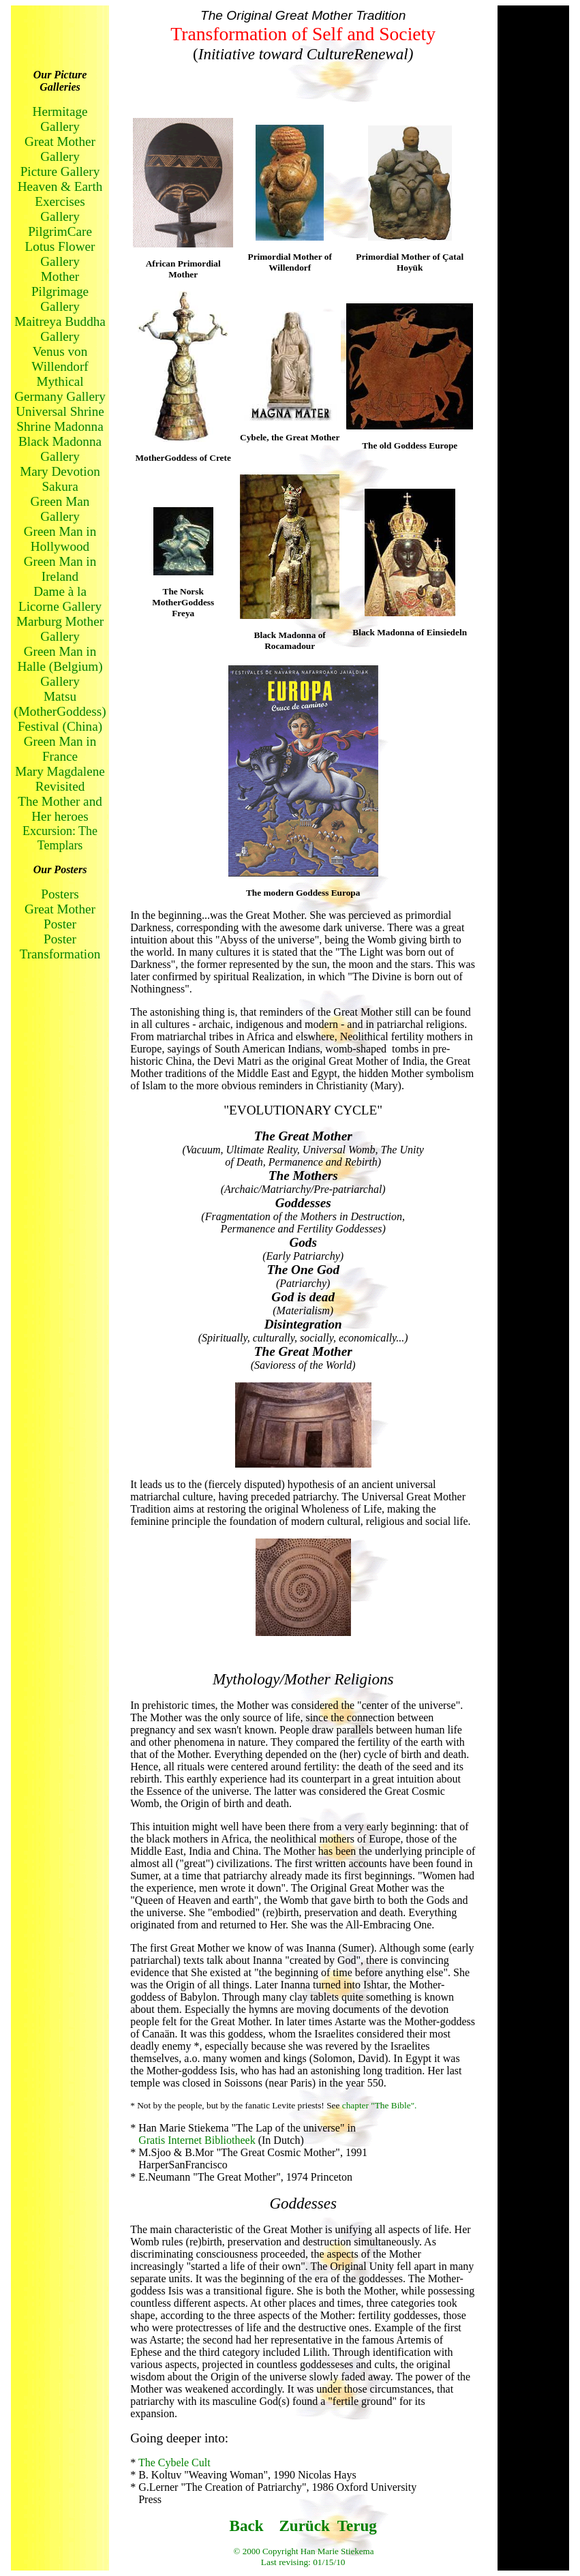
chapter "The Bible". (379, 2105)
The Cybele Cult (174, 2462)
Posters (59, 894)
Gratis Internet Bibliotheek (198, 2140)
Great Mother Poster (60, 916)
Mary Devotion (60, 471)
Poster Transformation (60, 946)
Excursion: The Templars (59, 838)
